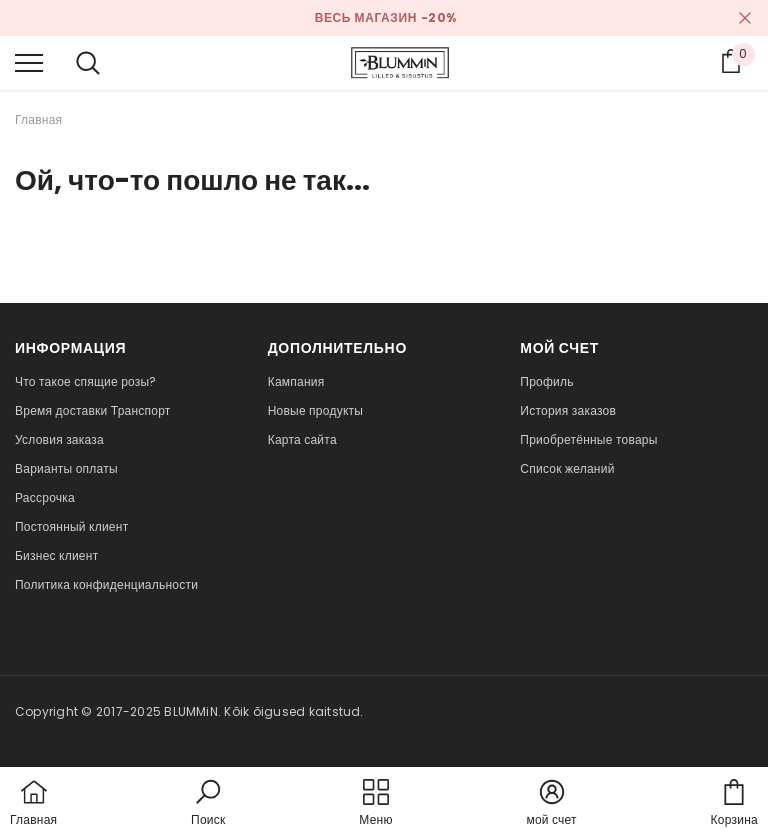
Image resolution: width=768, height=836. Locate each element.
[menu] (29, 62)
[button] (208, 804)
